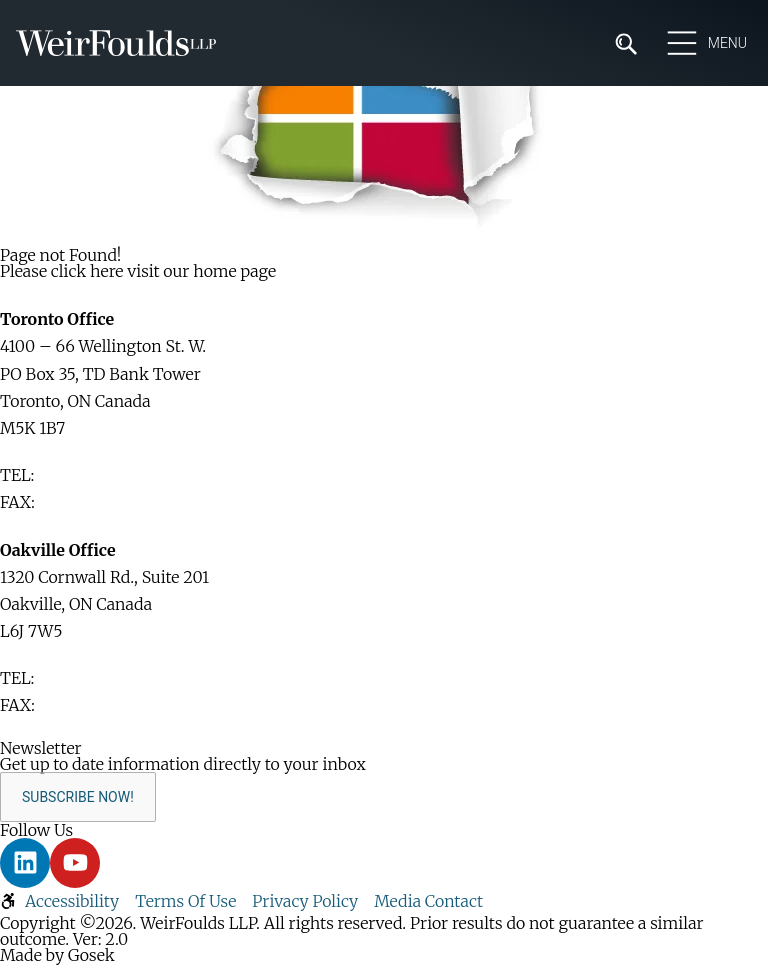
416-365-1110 (85, 475)
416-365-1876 (88, 502)
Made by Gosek (57, 955)
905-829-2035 (92, 705)
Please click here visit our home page (138, 271)
